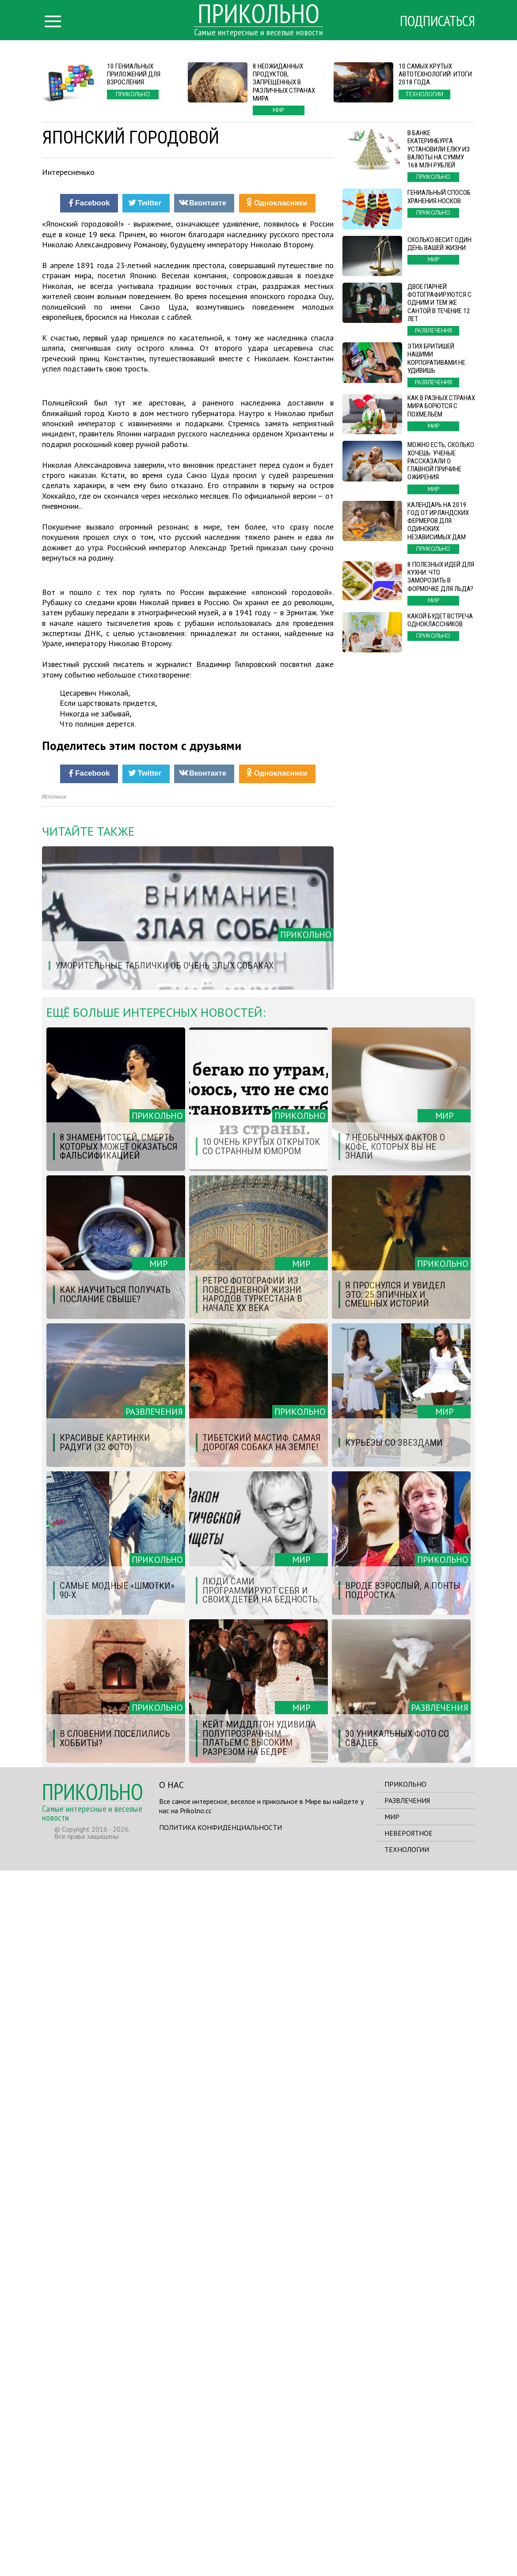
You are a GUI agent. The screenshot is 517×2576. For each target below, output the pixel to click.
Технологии (406, 2554)
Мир (391, 2522)
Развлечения (407, 2505)
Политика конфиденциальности (220, 2532)
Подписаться (437, 20)
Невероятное (408, 2538)
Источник (54, 1502)
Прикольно (405, 2489)
